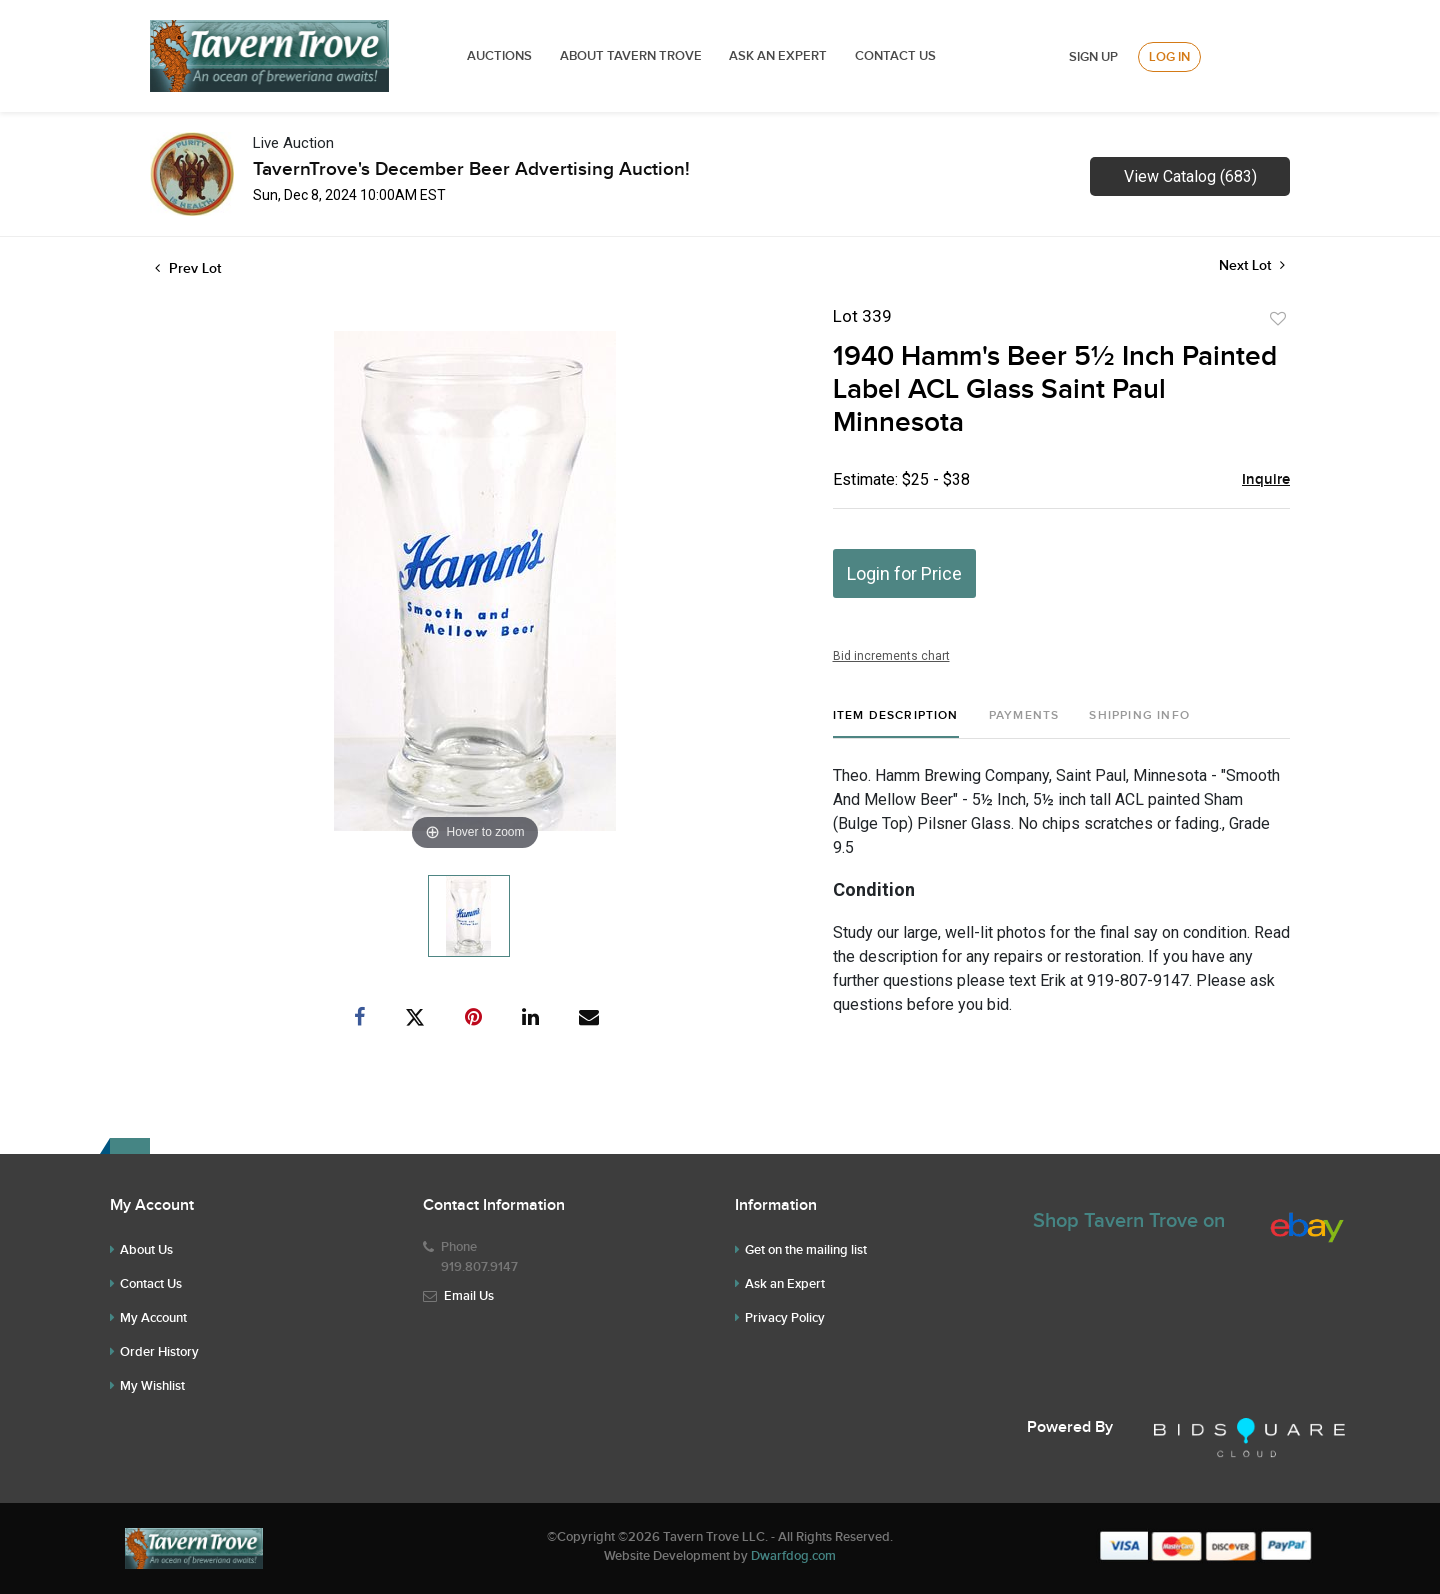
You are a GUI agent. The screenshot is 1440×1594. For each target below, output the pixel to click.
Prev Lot (188, 268)
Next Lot (1252, 265)
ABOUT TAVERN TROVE (632, 56)
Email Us (469, 1296)
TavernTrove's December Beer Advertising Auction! (471, 169)
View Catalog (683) (1190, 176)
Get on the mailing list (806, 1250)
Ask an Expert (785, 1284)
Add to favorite (1278, 319)
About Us (146, 1250)
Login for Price (904, 573)
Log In (1169, 57)
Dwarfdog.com (793, 1556)
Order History (159, 1352)
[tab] (896, 723)
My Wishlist (152, 1386)
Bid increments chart (891, 656)
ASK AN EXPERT (778, 56)
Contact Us (895, 56)
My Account (153, 1318)
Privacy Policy (785, 1318)
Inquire (1266, 480)
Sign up (1093, 57)
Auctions (499, 56)
